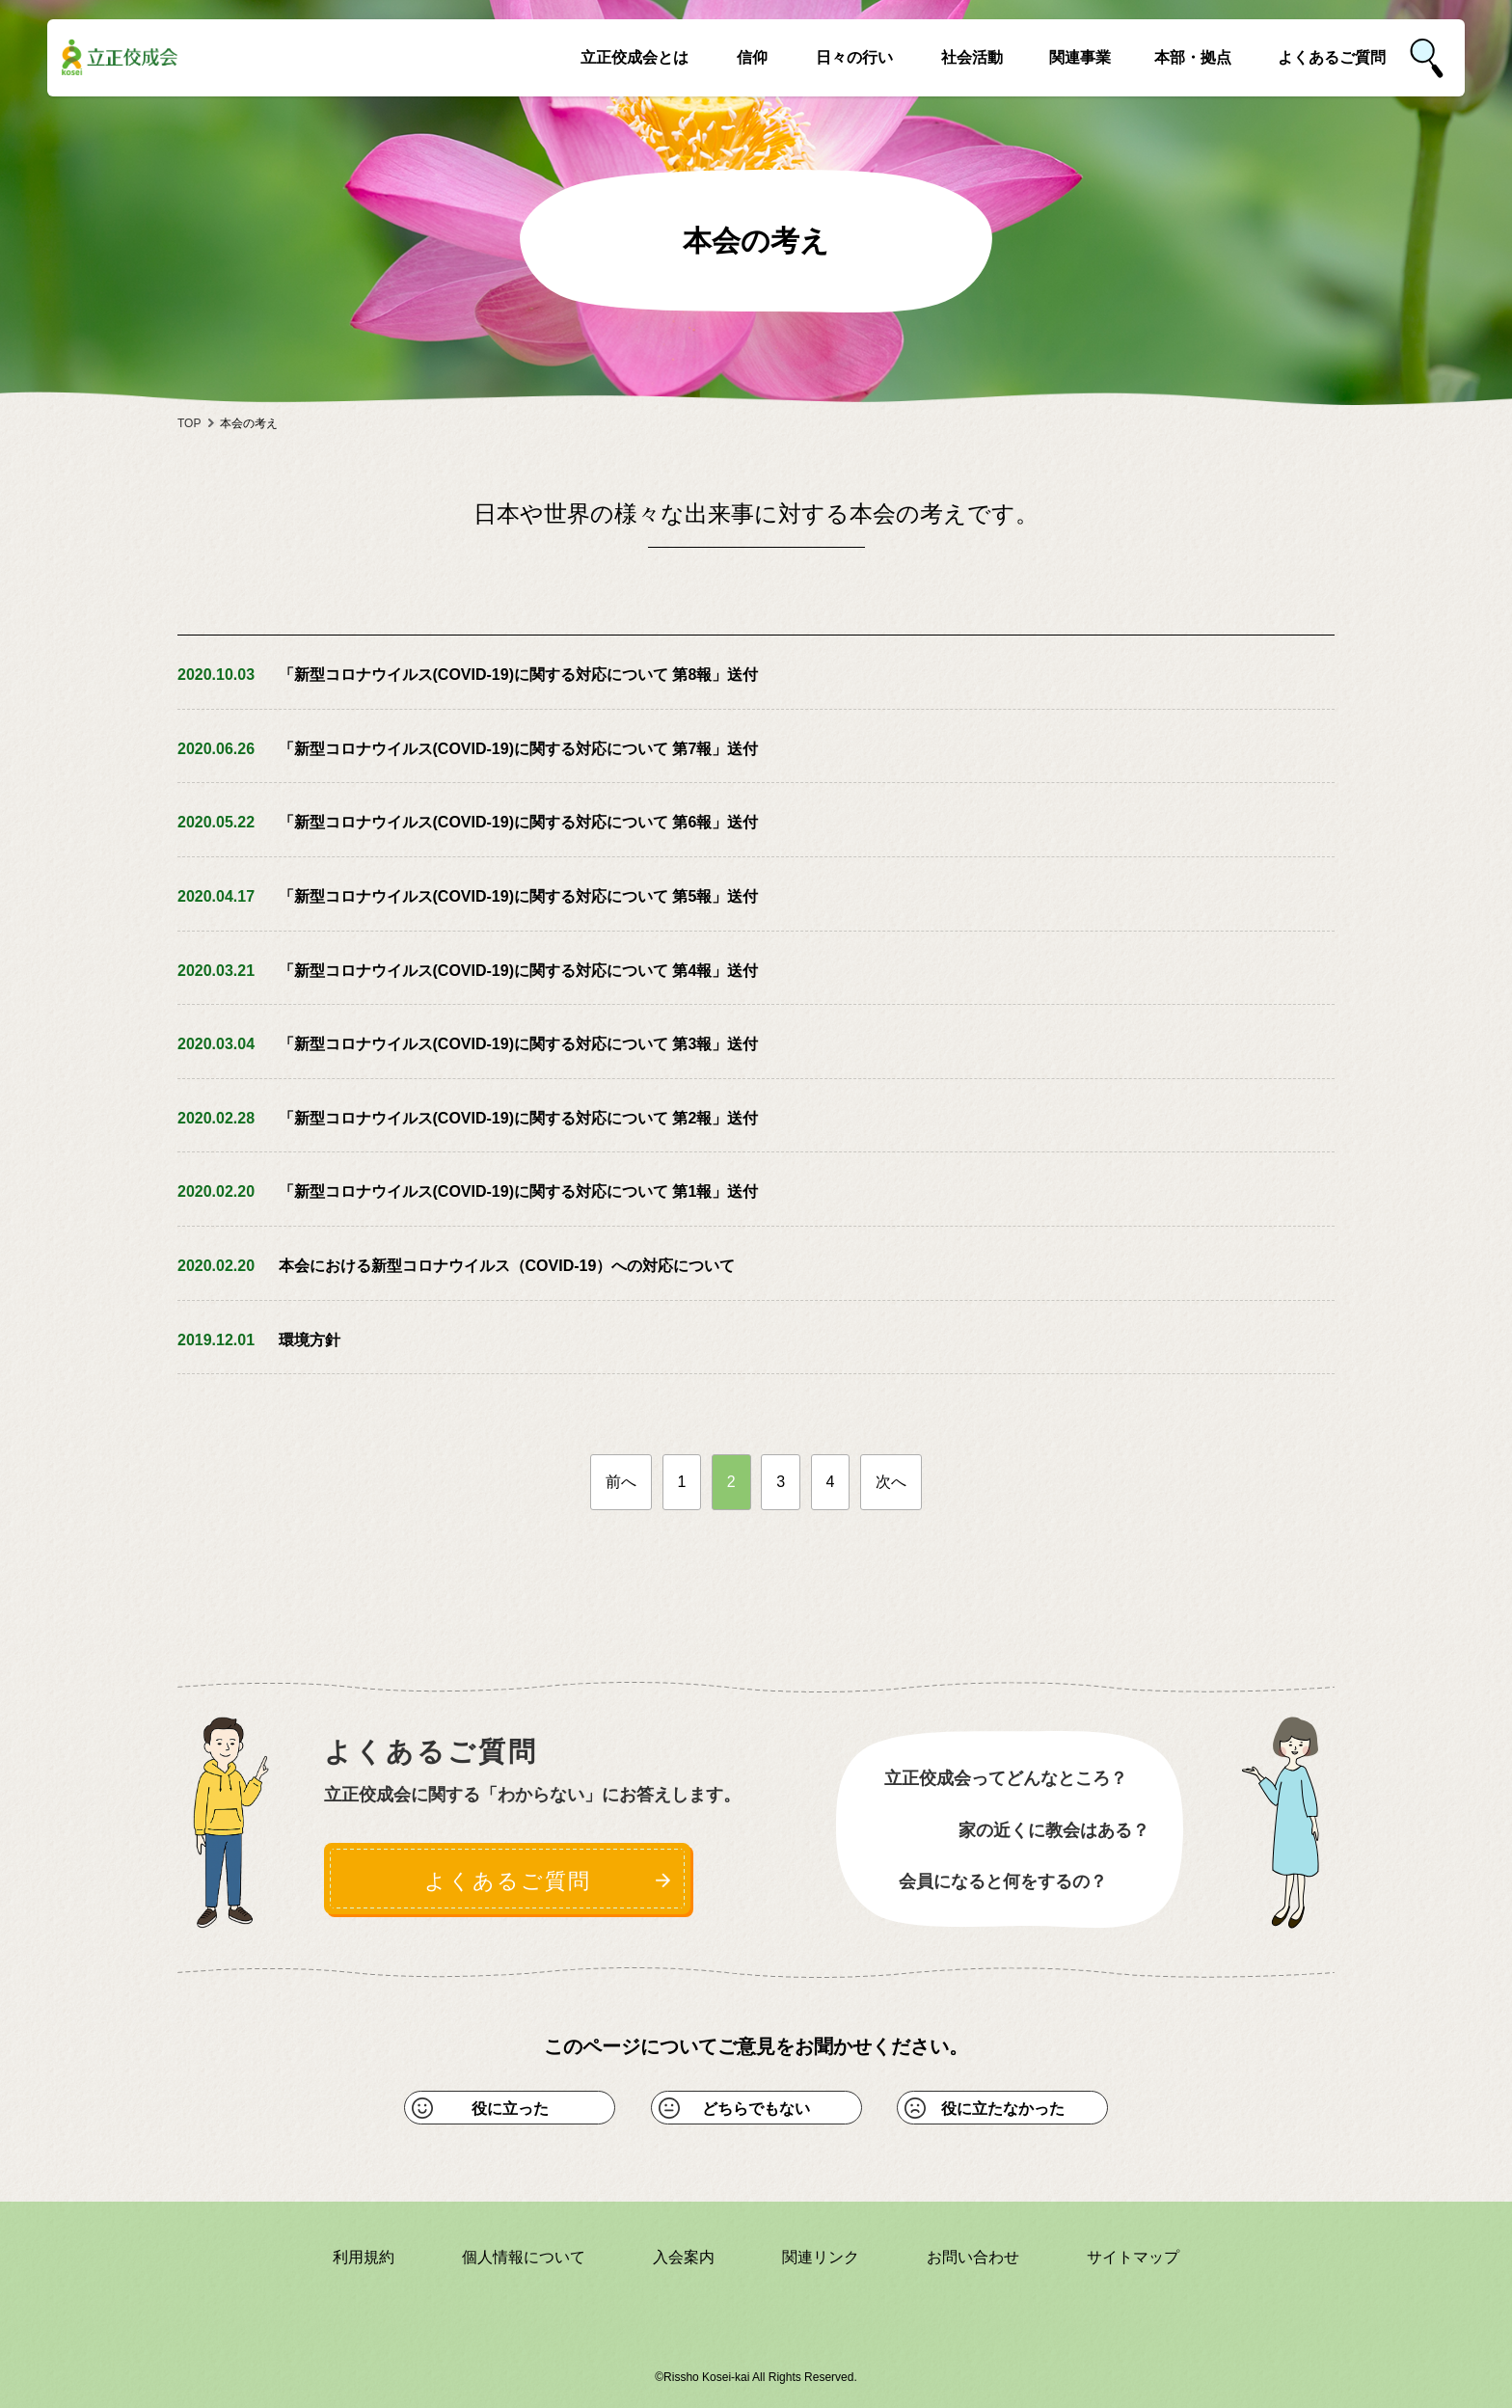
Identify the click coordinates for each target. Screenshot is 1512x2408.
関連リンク (820, 2257)
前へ (621, 1482)
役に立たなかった (1003, 2108)
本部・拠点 (1192, 57)
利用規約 (363, 2257)
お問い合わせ (973, 2257)
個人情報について (523, 2257)
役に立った (510, 2108)
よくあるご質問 (1332, 57)
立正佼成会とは (634, 57)
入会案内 (684, 2257)
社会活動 (972, 57)
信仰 (752, 57)
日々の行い (854, 57)
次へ (891, 1482)
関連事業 (1080, 57)
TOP (189, 423)
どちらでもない (756, 2108)
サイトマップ (1133, 2257)
